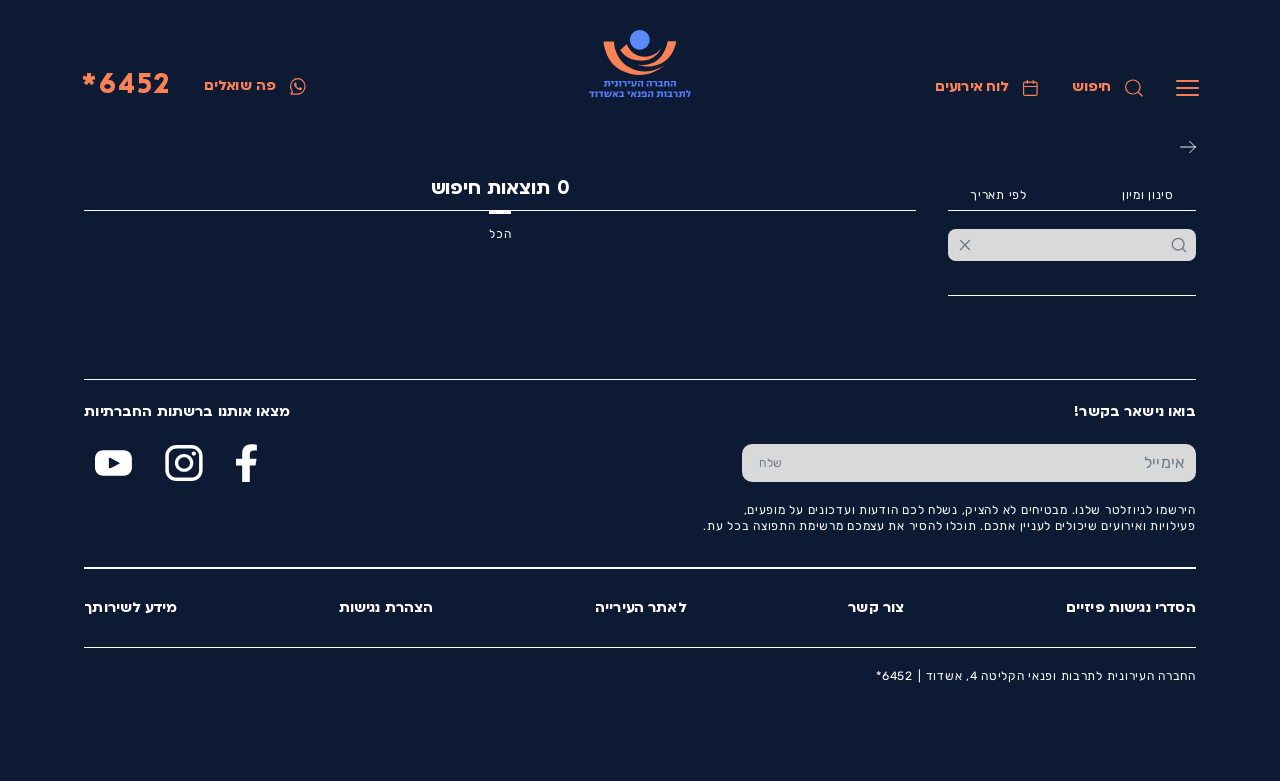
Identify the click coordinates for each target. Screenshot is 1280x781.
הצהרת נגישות (386, 608)
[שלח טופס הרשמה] (770, 462)
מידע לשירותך (130, 608)
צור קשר (876, 608)
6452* (126, 86)
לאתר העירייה (641, 608)
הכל (500, 234)
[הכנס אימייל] (998, 462)
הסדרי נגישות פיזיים (1131, 608)
